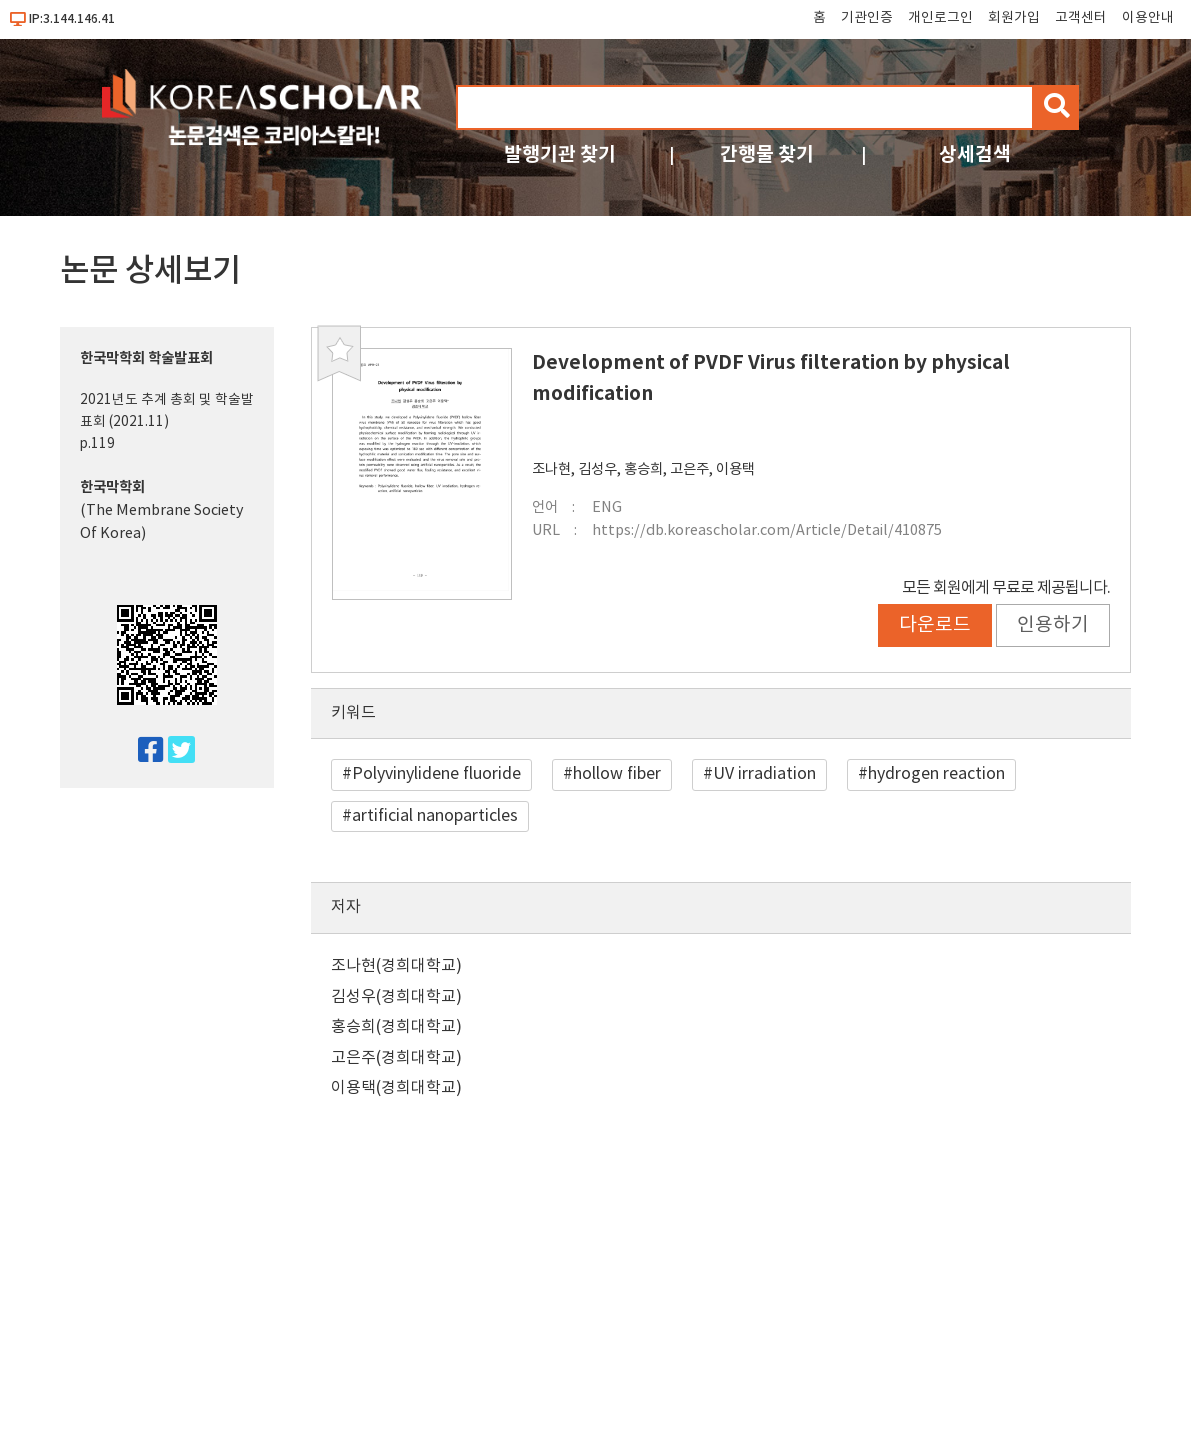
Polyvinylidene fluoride (436, 774)
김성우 (597, 469)
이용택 (735, 469)
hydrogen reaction (936, 774)
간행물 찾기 (767, 154)
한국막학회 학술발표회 (146, 358)
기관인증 (867, 18)
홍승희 (643, 469)
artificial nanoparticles (435, 816)
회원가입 (1014, 18)
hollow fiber (617, 774)
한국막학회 (112, 487)
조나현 (551, 469)
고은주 (689, 469)
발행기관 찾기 (560, 154)
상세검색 (975, 154)
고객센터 (1081, 18)
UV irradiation (764, 774)
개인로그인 (940, 18)
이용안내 (1148, 18)
